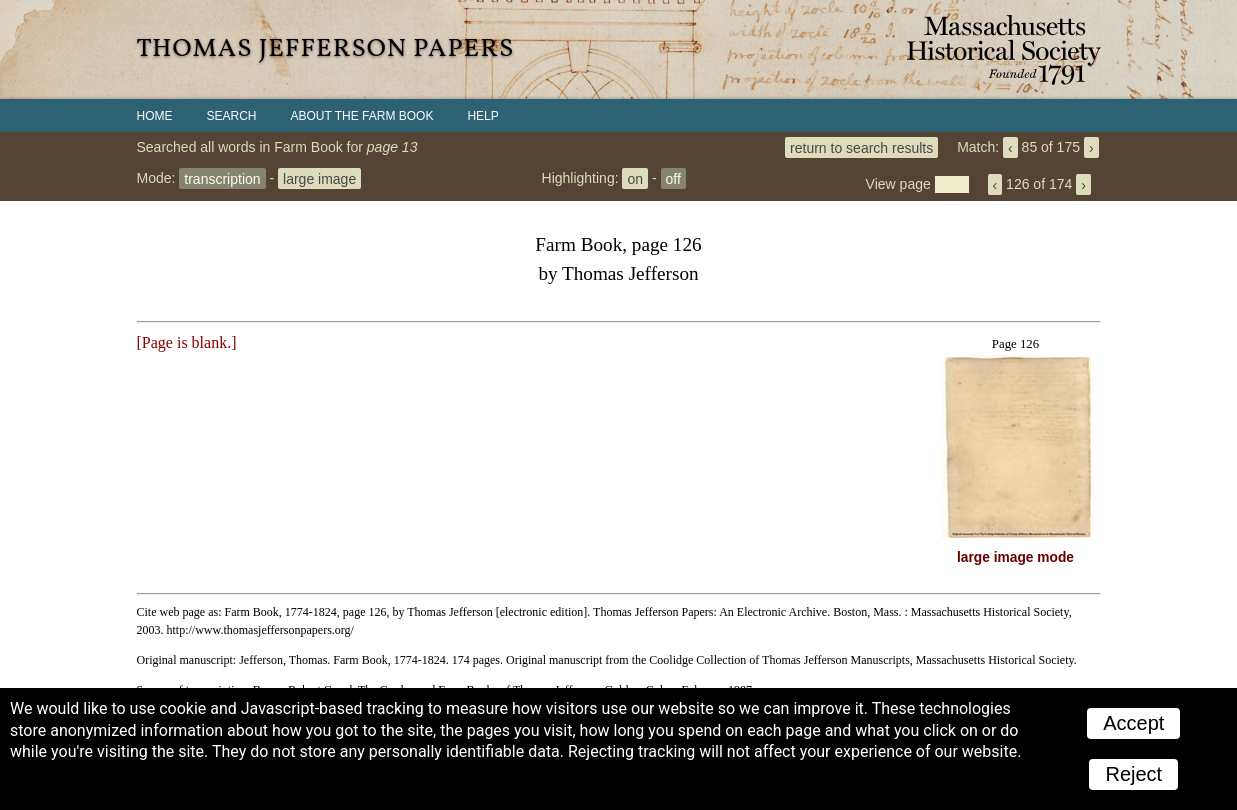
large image (319, 178)
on (635, 178)
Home (155, 116)
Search (232, 116)
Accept (1133, 723)
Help (482, 116)
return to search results (861, 147)
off (673, 178)
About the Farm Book (362, 116)
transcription (222, 178)
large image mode (1015, 557)
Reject (1133, 774)
